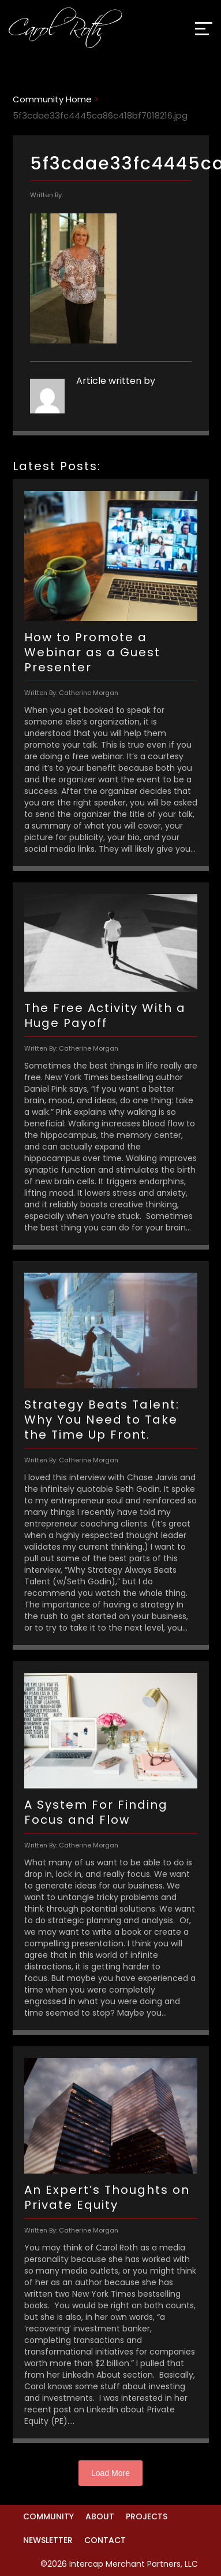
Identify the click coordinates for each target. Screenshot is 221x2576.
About (99, 2516)
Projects (146, 2516)
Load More (110, 2473)
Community (48, 2516)
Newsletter (48, 2540)
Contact (105, 2540)
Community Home (52, 99)
